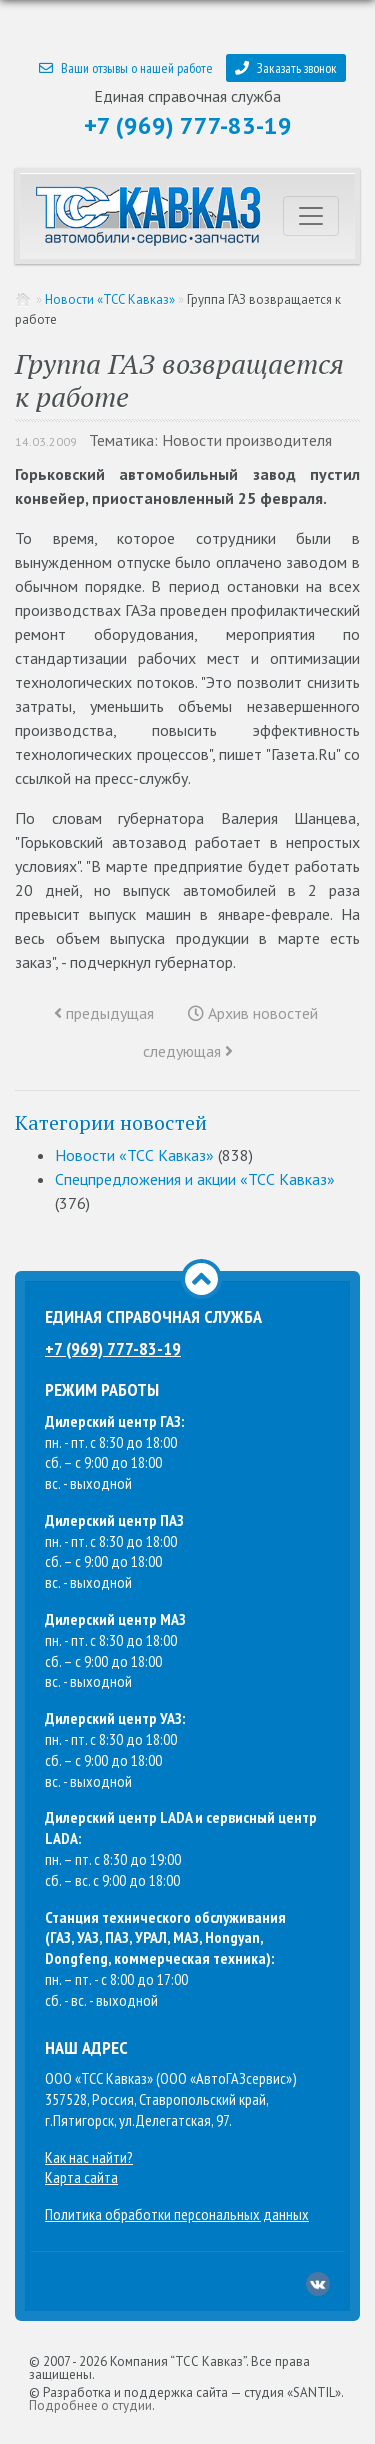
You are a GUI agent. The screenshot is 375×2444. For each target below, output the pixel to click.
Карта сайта (81, 2177)
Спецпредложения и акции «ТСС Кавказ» (195, 1179)
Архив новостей (253, 1013)
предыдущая (104, 1013)
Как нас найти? (89, 2157)
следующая (188, 1051)
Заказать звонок (286, 68)
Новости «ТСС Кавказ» (110, 299)
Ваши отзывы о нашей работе (126, 68)
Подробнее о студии (90, 2405)
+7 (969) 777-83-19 (188, 125)
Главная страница (24, 299)
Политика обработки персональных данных (177, 2214)
